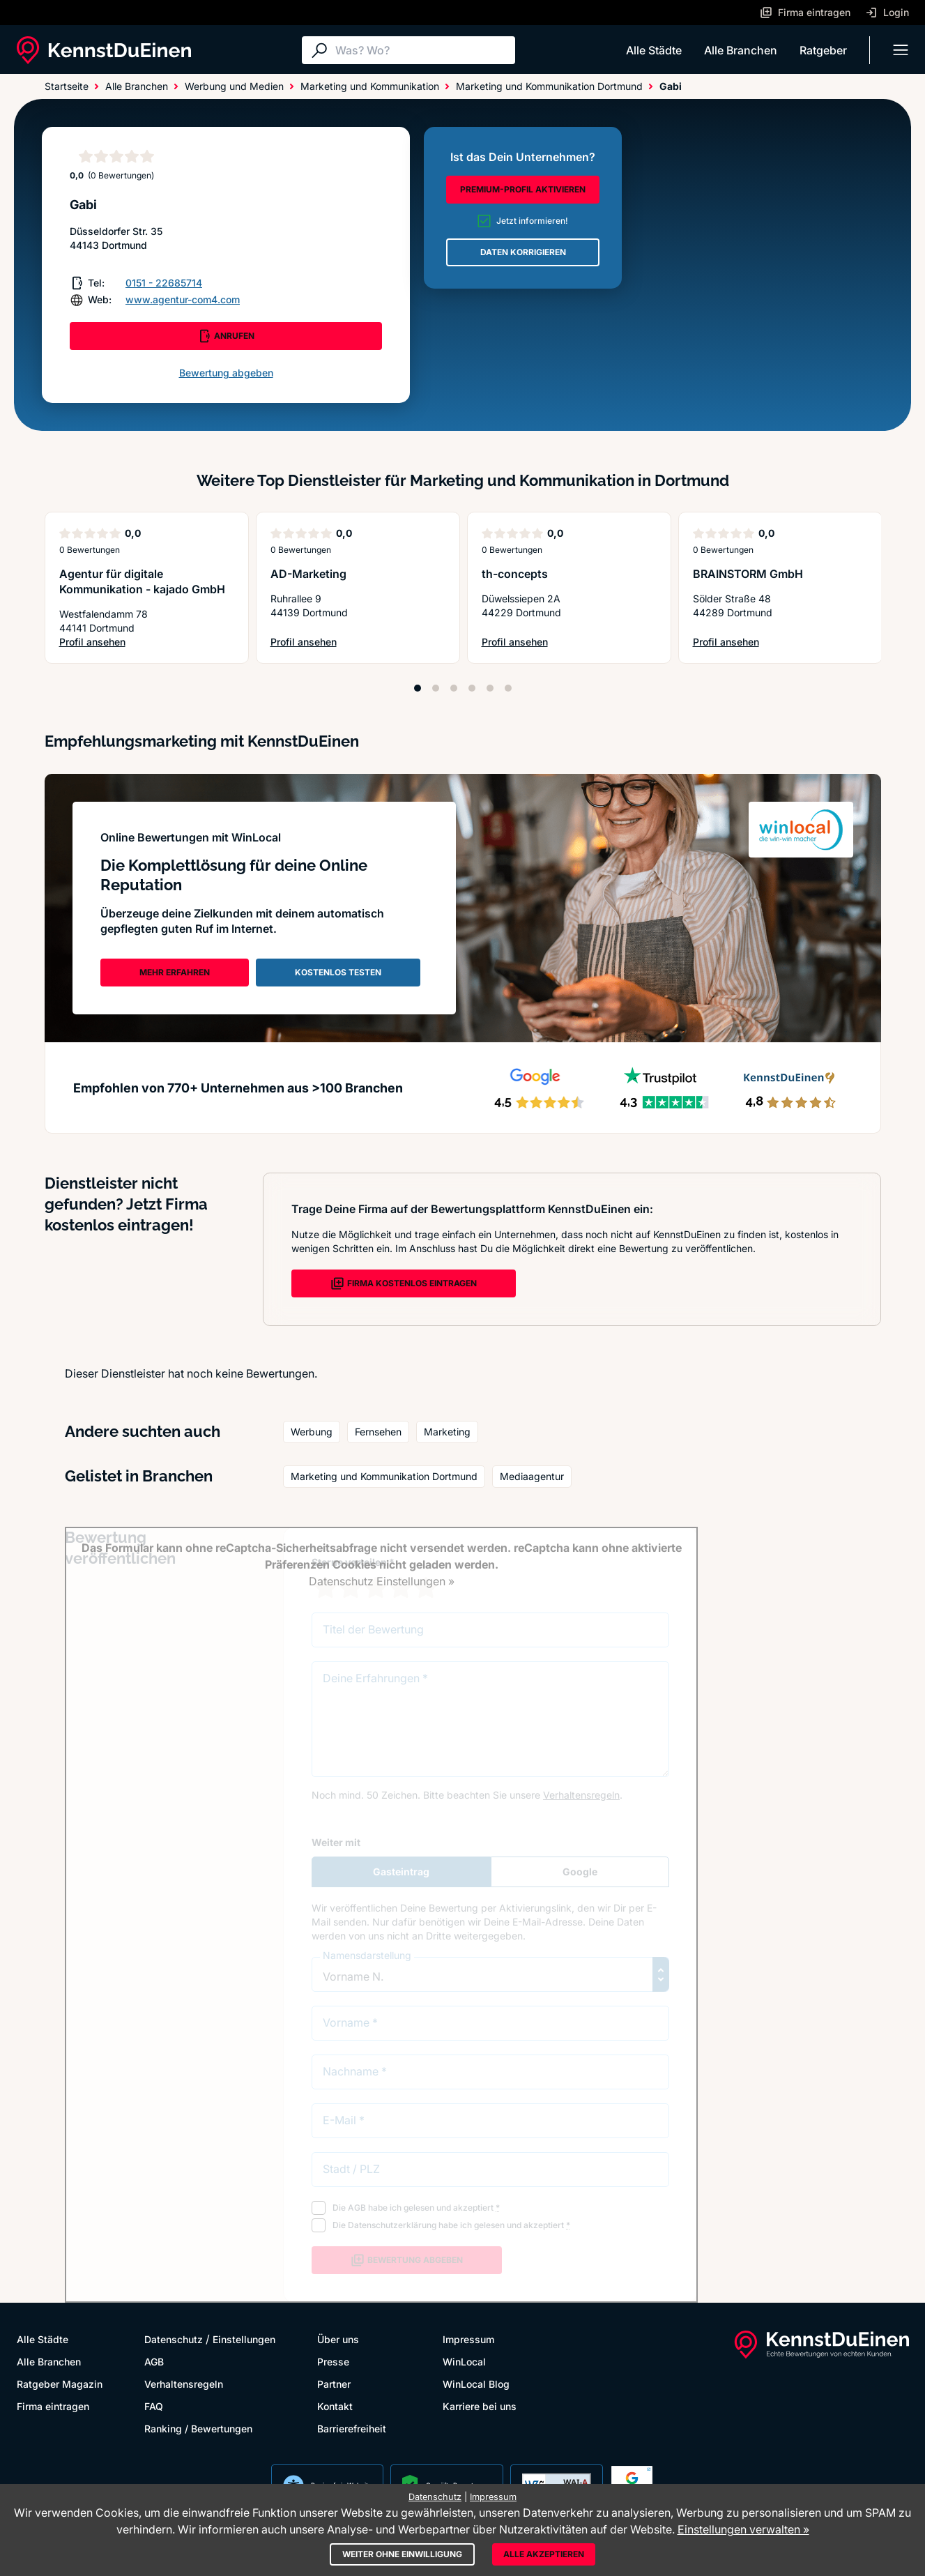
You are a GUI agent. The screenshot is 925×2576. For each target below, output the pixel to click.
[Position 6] (508, 688)
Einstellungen (244, 2339)
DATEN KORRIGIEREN (523, 252)
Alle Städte (654, 50)
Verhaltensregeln (183, 2384)
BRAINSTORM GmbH (748, 574)
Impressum (468, 2339)
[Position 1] (417, 688)
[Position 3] (453, 688)
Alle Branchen (740, 50)
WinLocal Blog (476, 2384)
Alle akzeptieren (543, 2554)
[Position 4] (471, 688)
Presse (333, 2362)
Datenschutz (173, 2339)
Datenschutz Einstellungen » (381, 1581)
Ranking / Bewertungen (198, 2428)
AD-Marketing (308, 574)
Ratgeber (823, 50)
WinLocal (464, 2362)
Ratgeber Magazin (59, 2384)
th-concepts (515, 574)
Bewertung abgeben (226, 373)
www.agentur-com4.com (182, 299)
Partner (334, 2384)
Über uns (338, 2339)
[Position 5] (490, 688)
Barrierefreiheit (351, 2428)
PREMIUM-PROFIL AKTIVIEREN (523, 189)
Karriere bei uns (480, 2406)
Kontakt (335, 2406)
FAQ (153, 2406)
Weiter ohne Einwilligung (402, 2554)
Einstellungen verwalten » (743, 2529)
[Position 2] (435, 688)
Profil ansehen (146, 642)
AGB (154, 2362)
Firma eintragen (53, 2406)
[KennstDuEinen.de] (104, 50)
